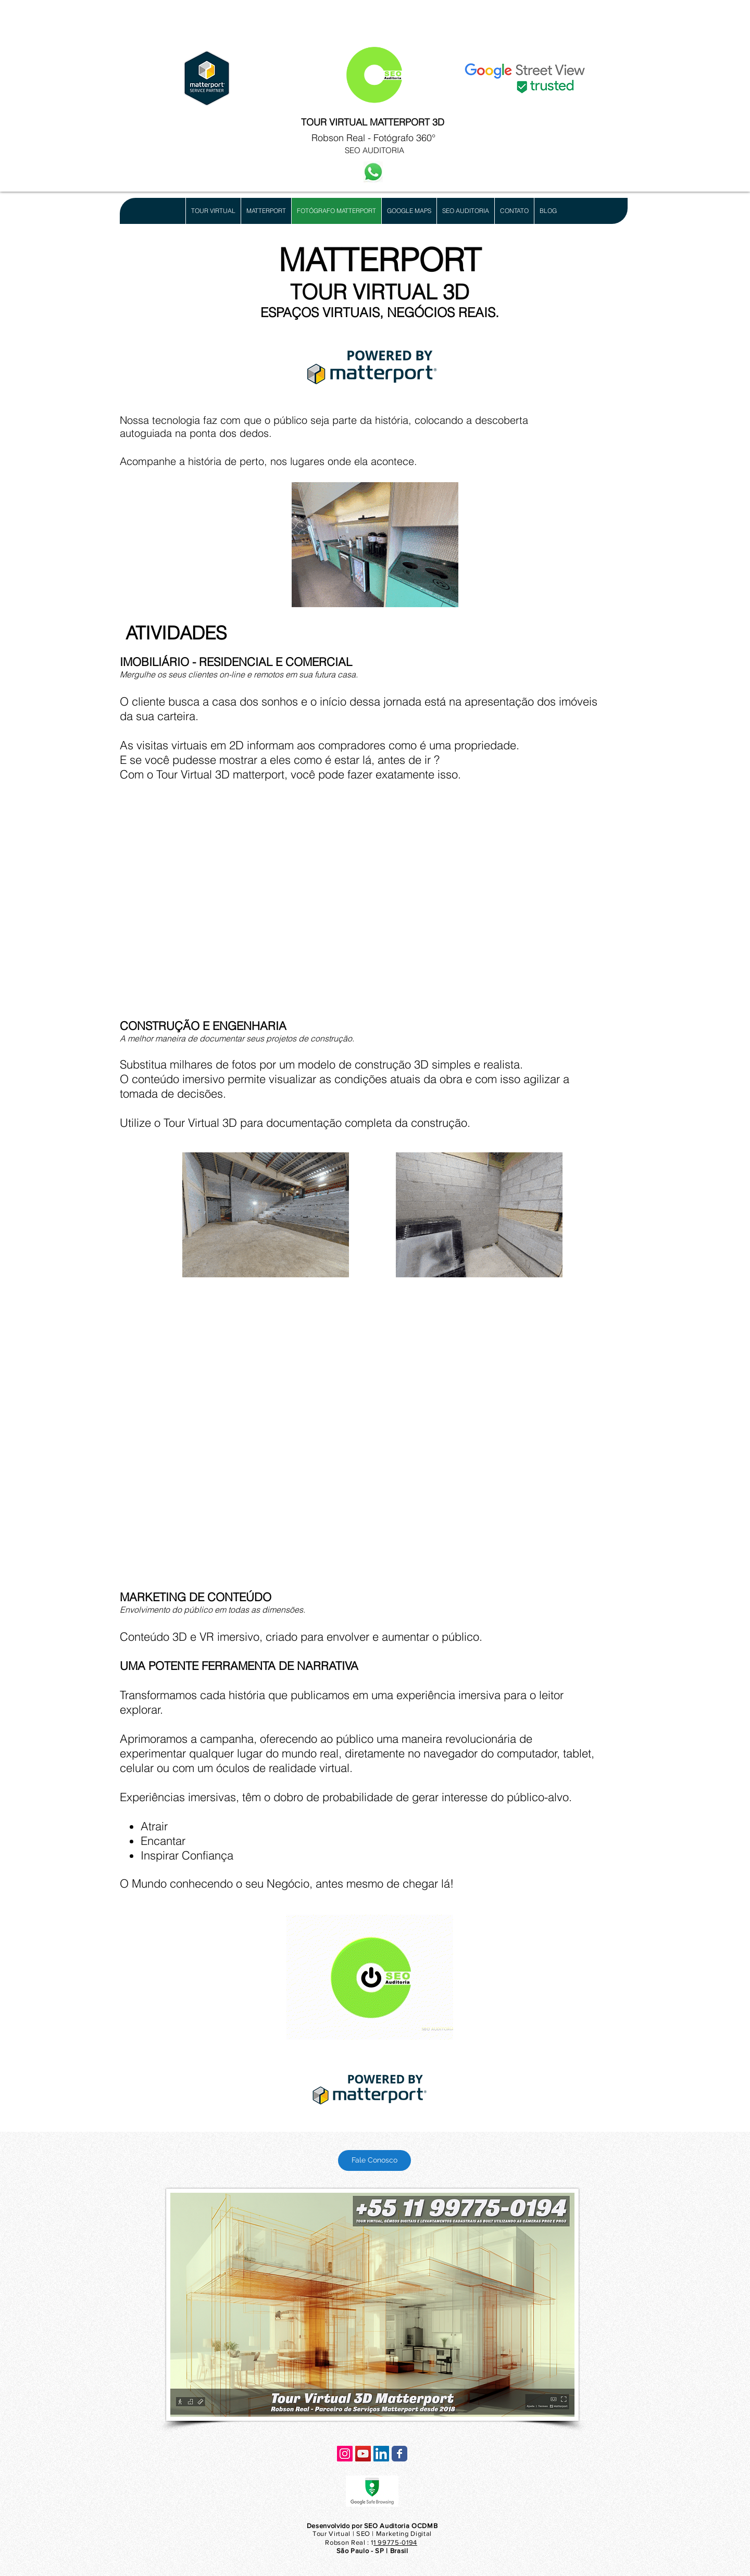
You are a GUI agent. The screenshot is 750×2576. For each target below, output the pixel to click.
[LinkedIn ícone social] (381, 2453)
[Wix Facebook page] (399, 2453)
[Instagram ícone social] (345, 2453)
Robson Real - (342, 138)
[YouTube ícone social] (363, 2453)
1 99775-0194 (395, 2542)
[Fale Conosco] (374, 2160)
